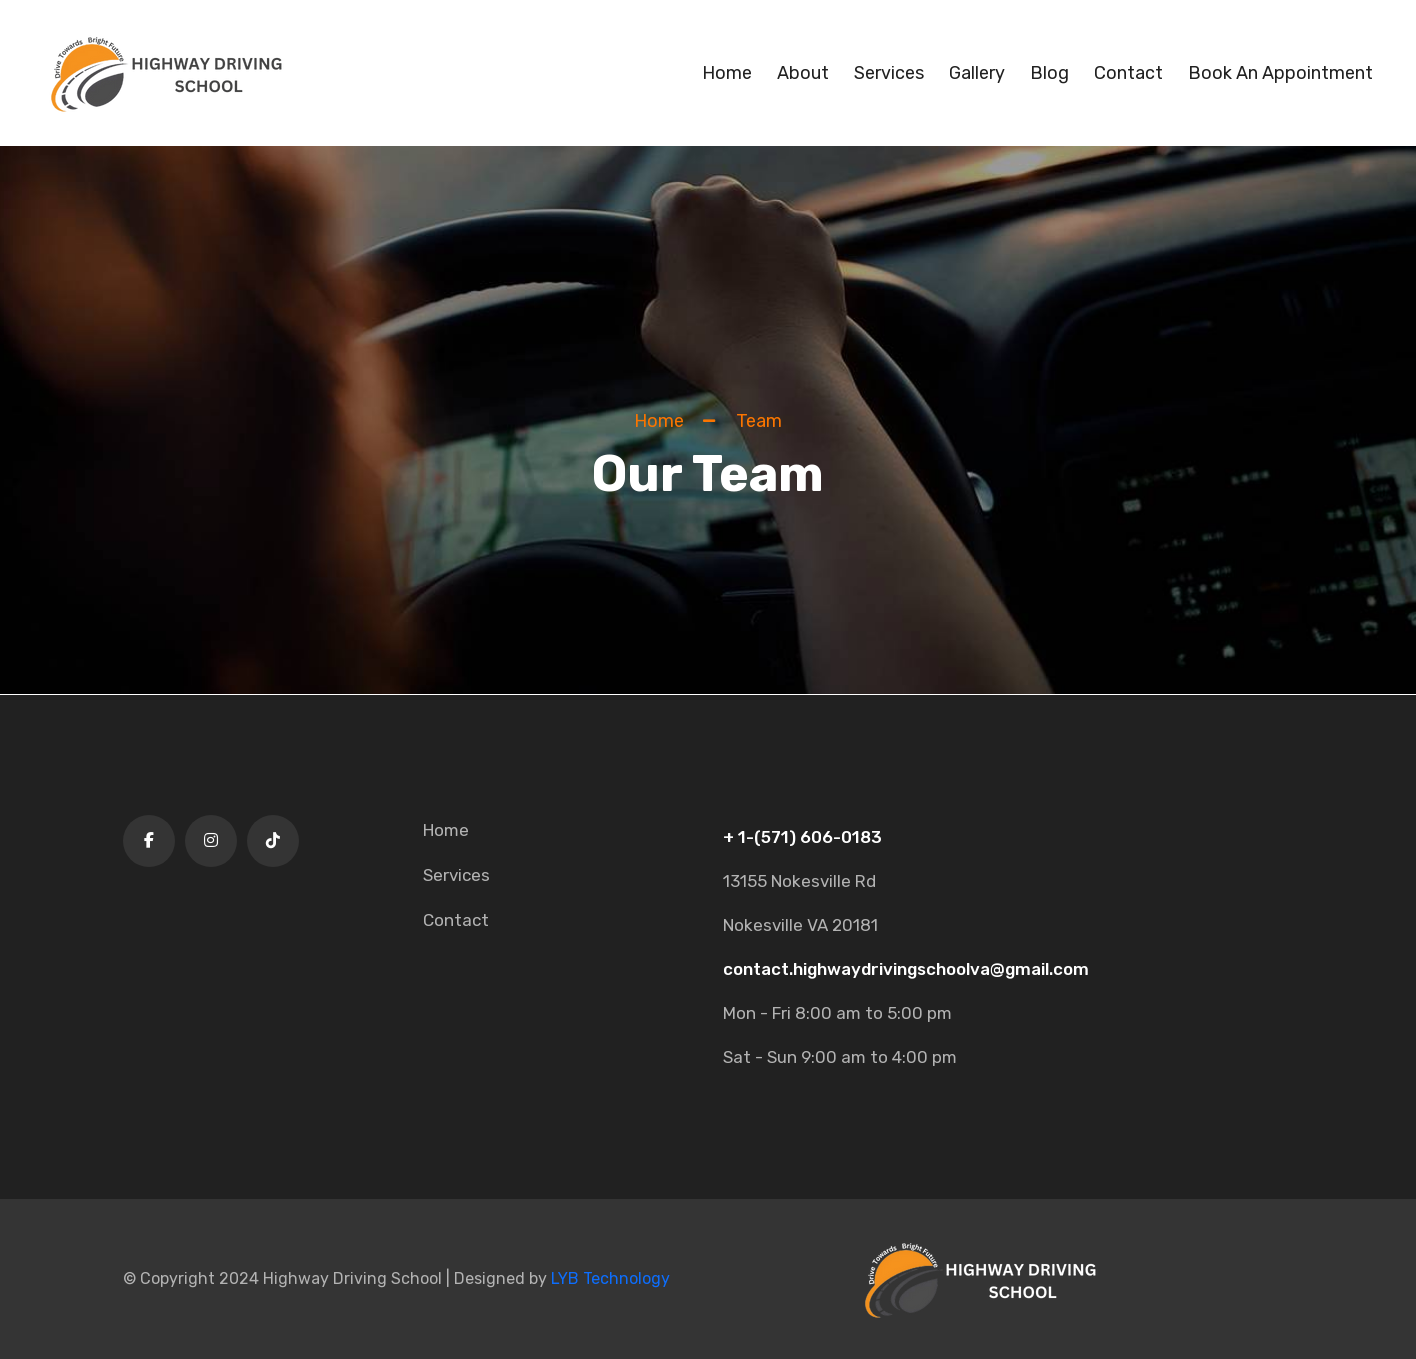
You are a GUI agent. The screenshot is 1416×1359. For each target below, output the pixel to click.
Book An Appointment (1280, 73)
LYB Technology (610, 1278)
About (803, 73)
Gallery (977, 73)
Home (727, 73)
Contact (1128, 73)
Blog (1049, 73)
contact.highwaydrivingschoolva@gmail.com (906, 969)
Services (889, 73)
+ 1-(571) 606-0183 (802, 837)
